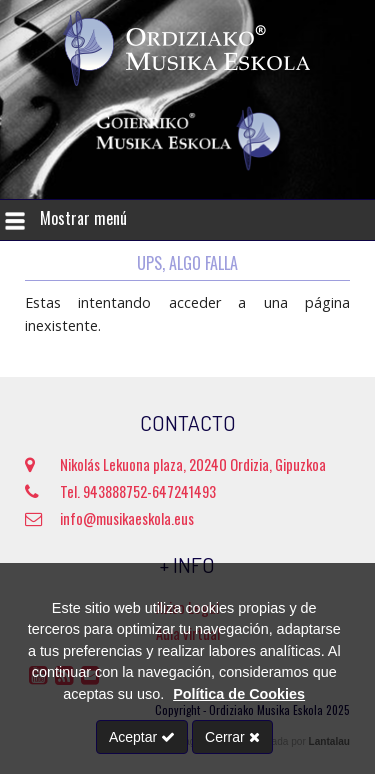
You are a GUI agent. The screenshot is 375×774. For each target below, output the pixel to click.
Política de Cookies (239, 694)
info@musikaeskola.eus (109, 518)
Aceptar (142, 737)
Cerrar (232, 737)
